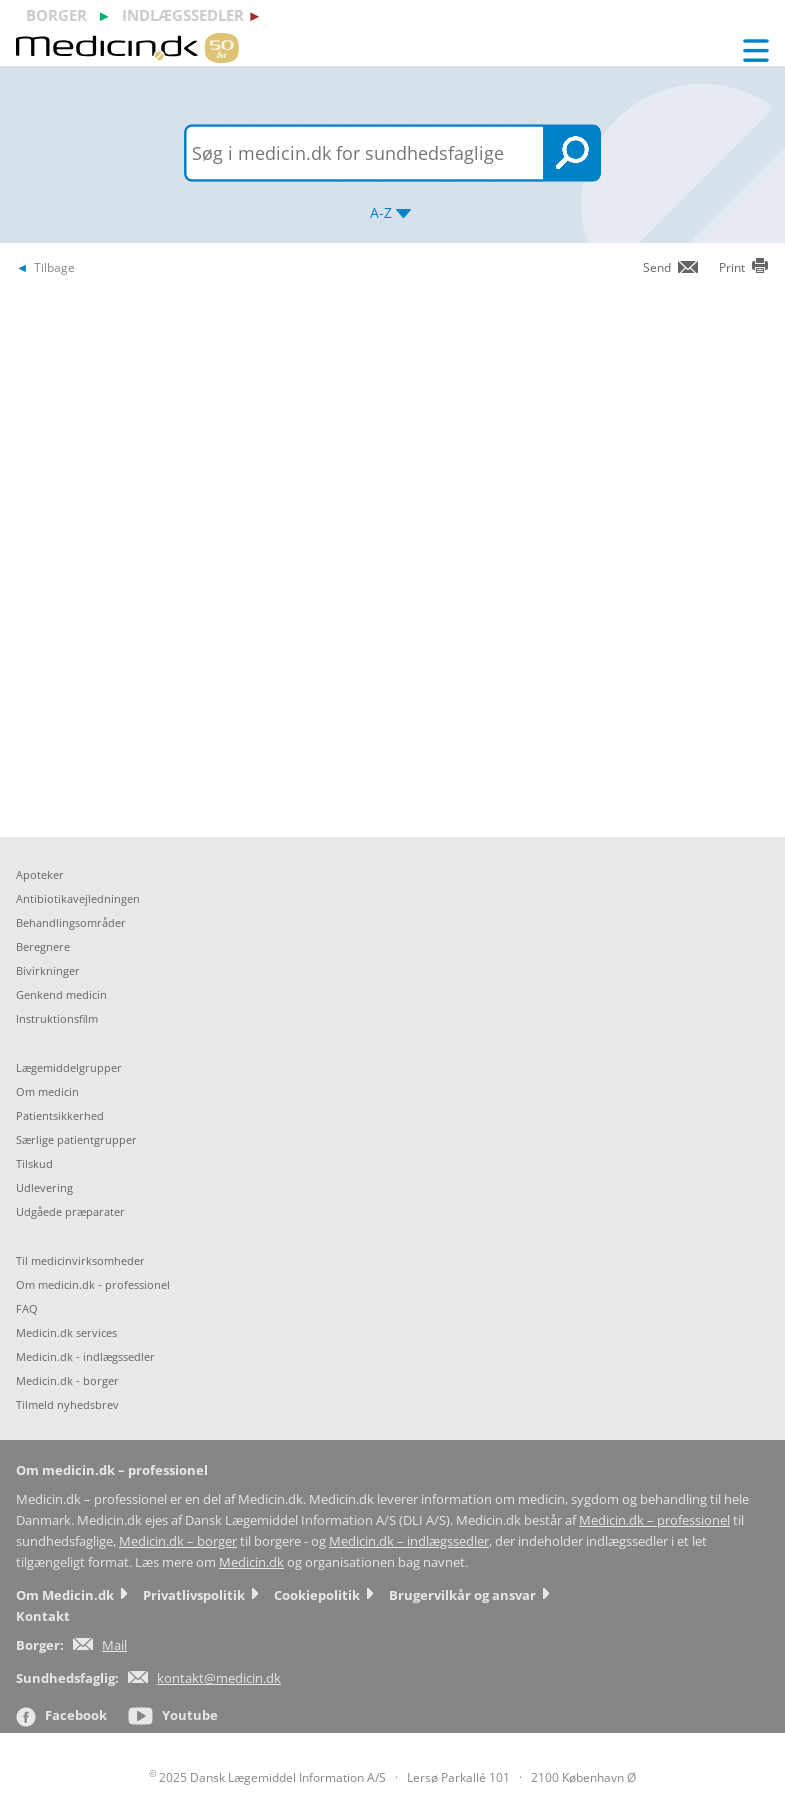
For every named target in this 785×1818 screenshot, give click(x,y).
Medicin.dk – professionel (654, 1520)
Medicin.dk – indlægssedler (409, 1541)
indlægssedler (183, 15)
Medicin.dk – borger (178, 1541)
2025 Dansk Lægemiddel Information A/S (267, 1777)
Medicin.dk (251, 1562)
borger (56, 15)
